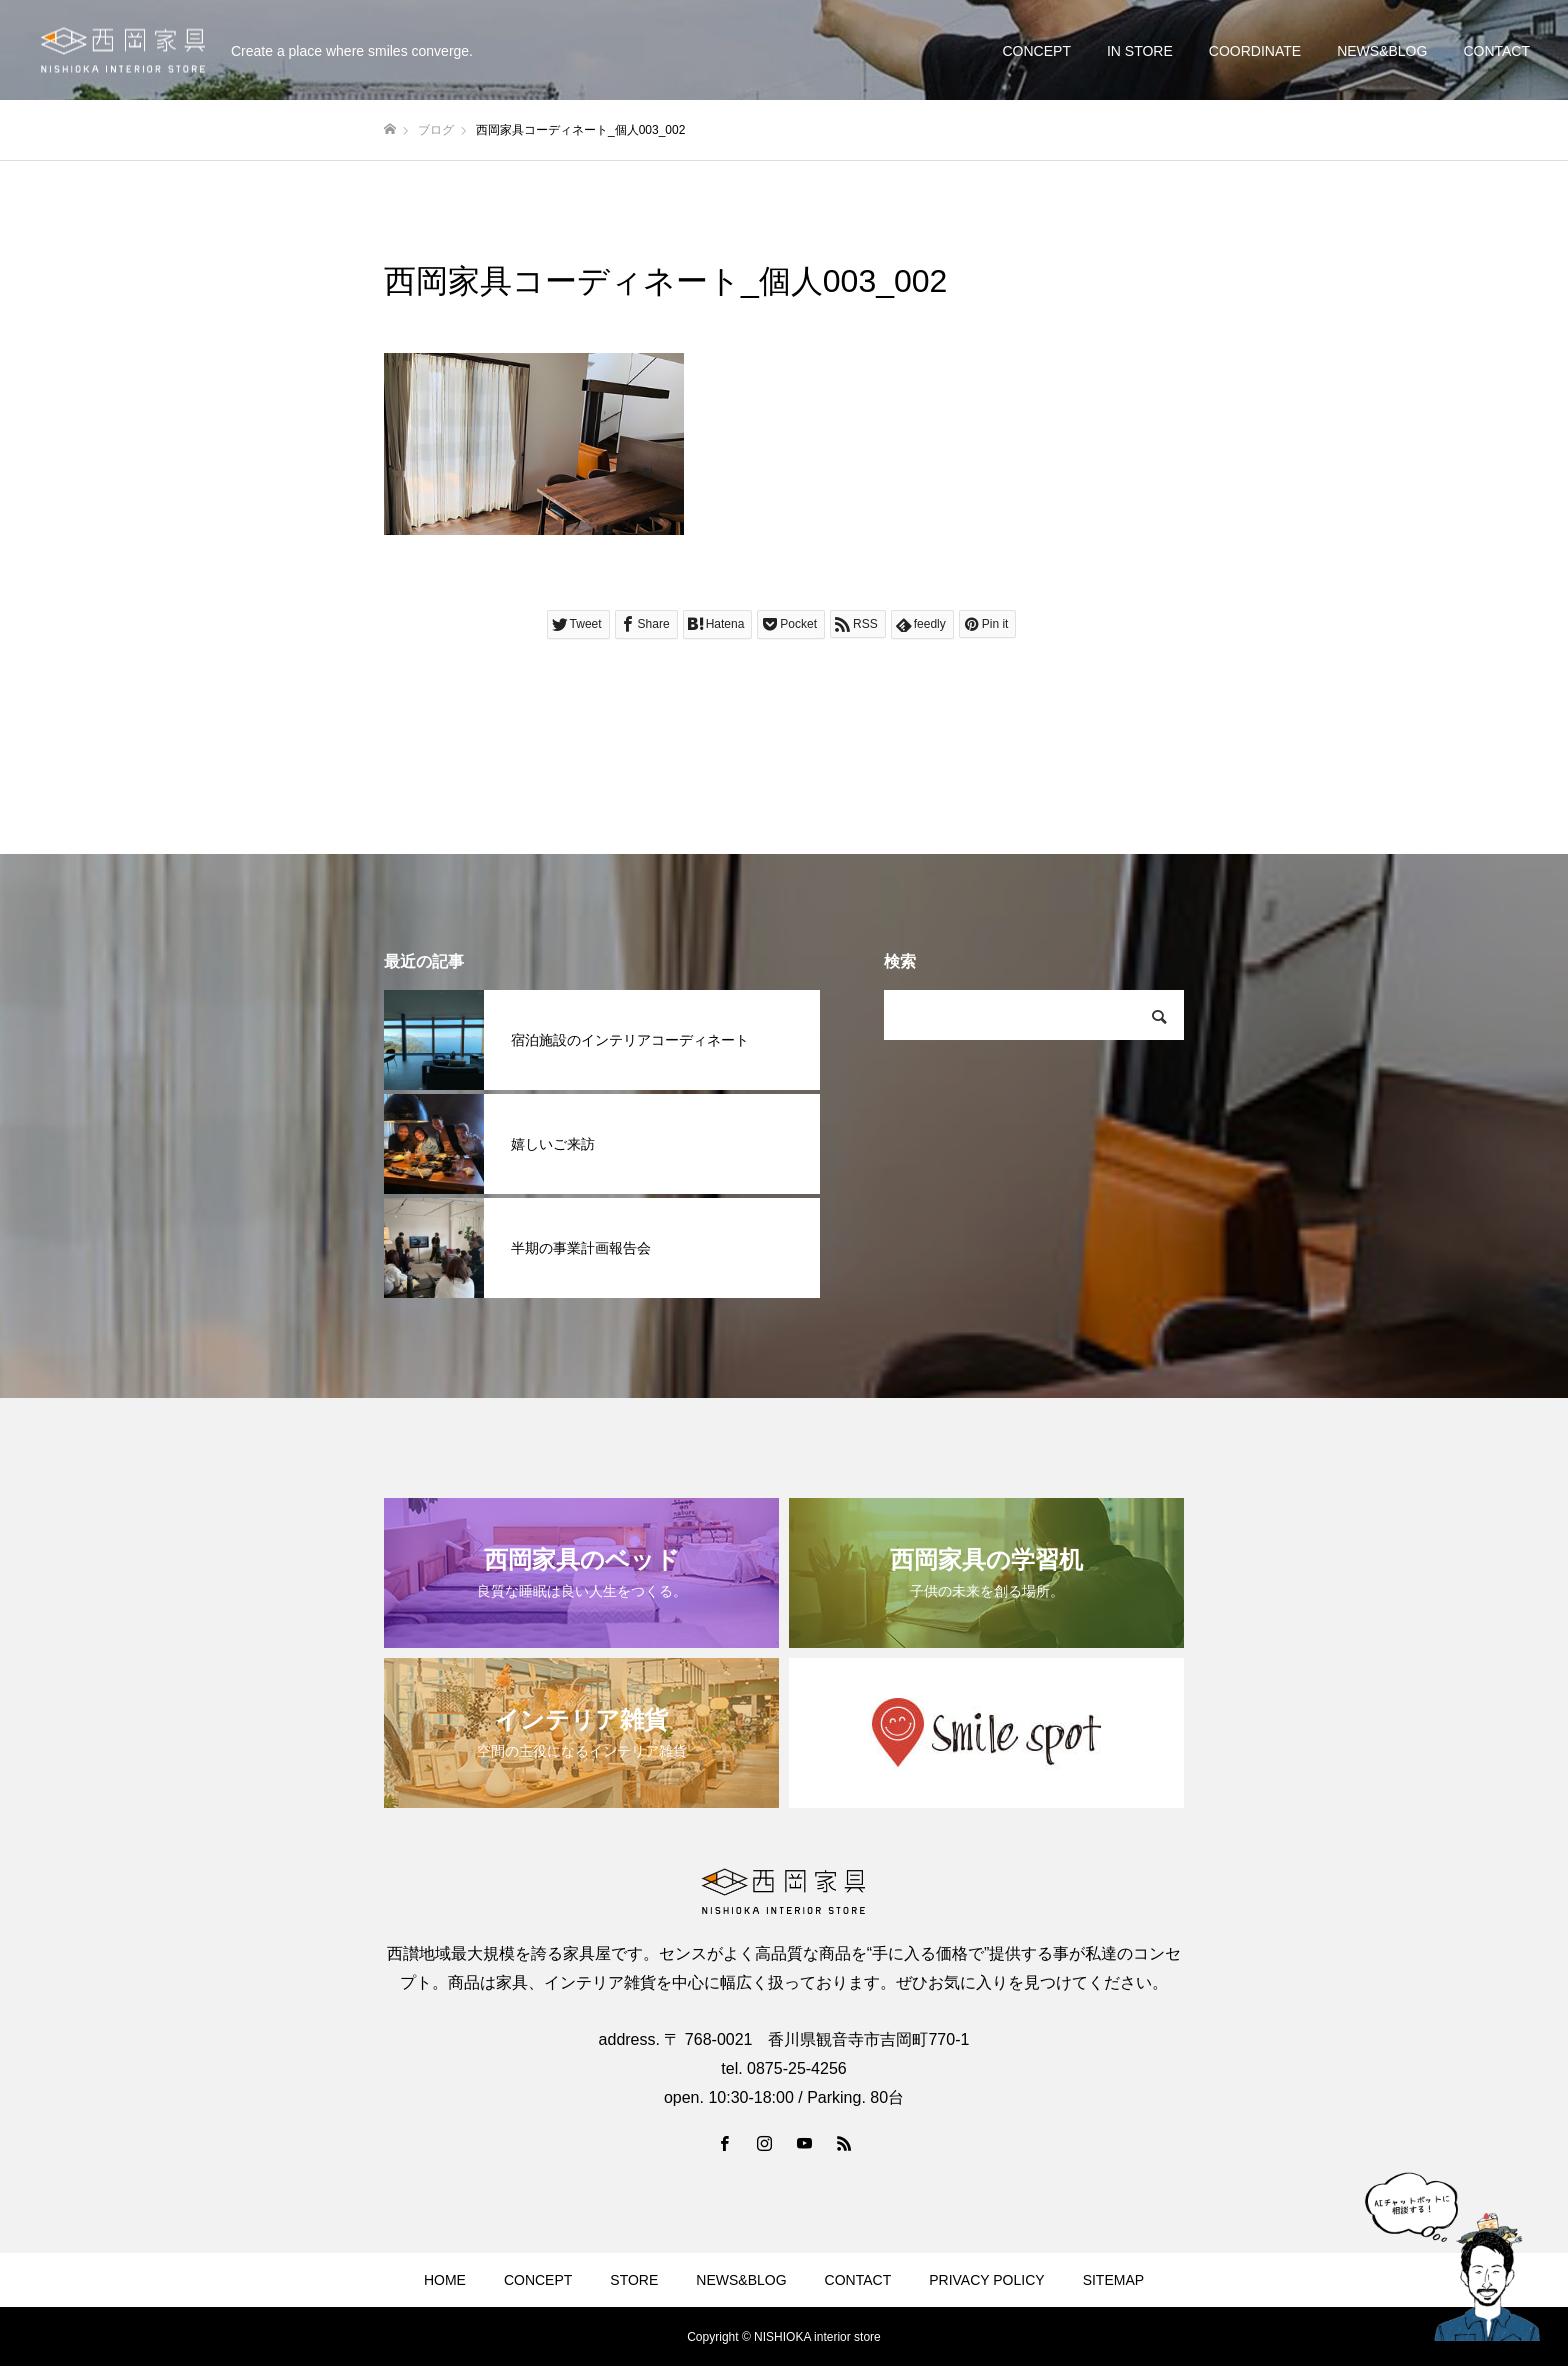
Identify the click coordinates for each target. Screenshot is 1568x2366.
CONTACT (1496, 51)
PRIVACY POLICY (986, 2280)
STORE (634, 2280)
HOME (445, 2280)
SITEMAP (1113, 2280)
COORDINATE (1255, 51)
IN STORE (1140, 51)
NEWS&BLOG (1382, 51)
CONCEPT (1036, 51)
